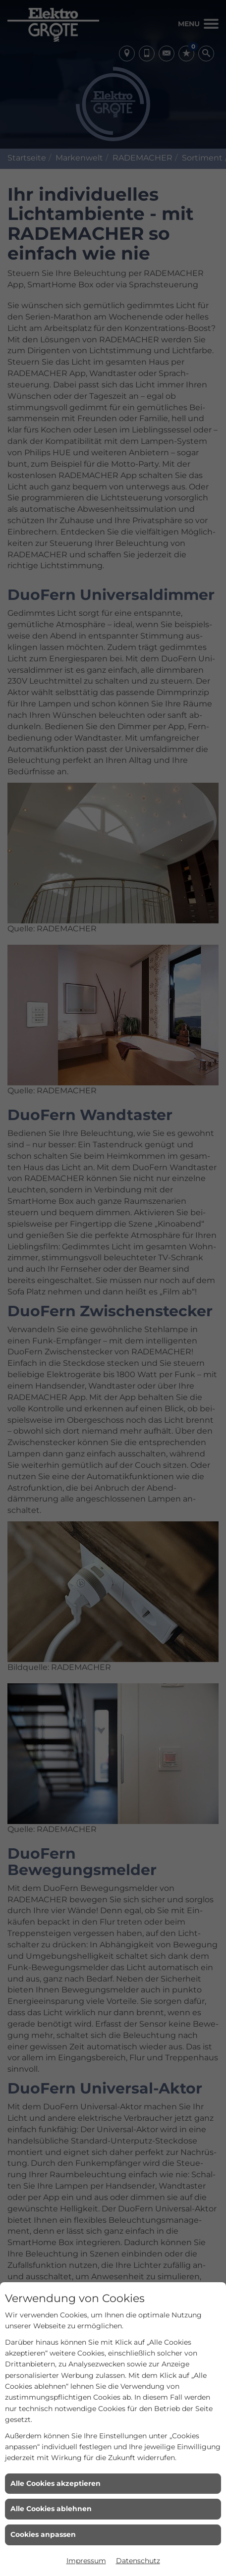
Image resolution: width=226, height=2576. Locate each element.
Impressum (86, 2560)
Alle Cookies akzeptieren (55, 2483)
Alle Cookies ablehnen (51, 2508)
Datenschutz (138, 2560)
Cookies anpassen (43, 2534)
